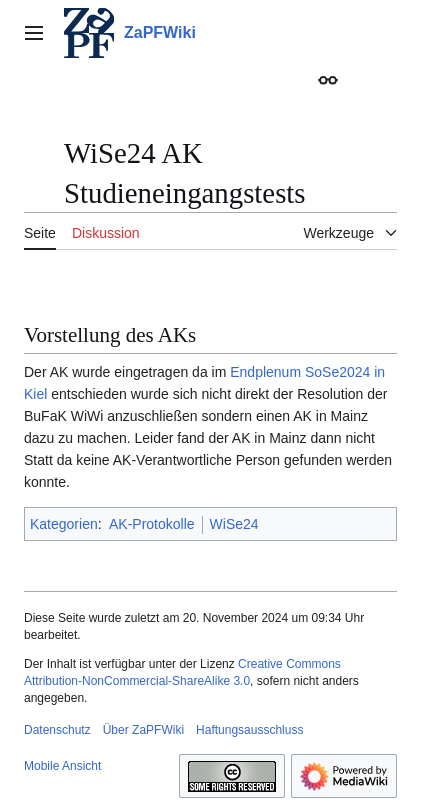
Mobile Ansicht (62, 766)
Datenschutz (57, 730)
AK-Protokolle (152, 524)
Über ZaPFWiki (143, 730)
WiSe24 (234, 524)
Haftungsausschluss (249, 730)
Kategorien (64, 524)
